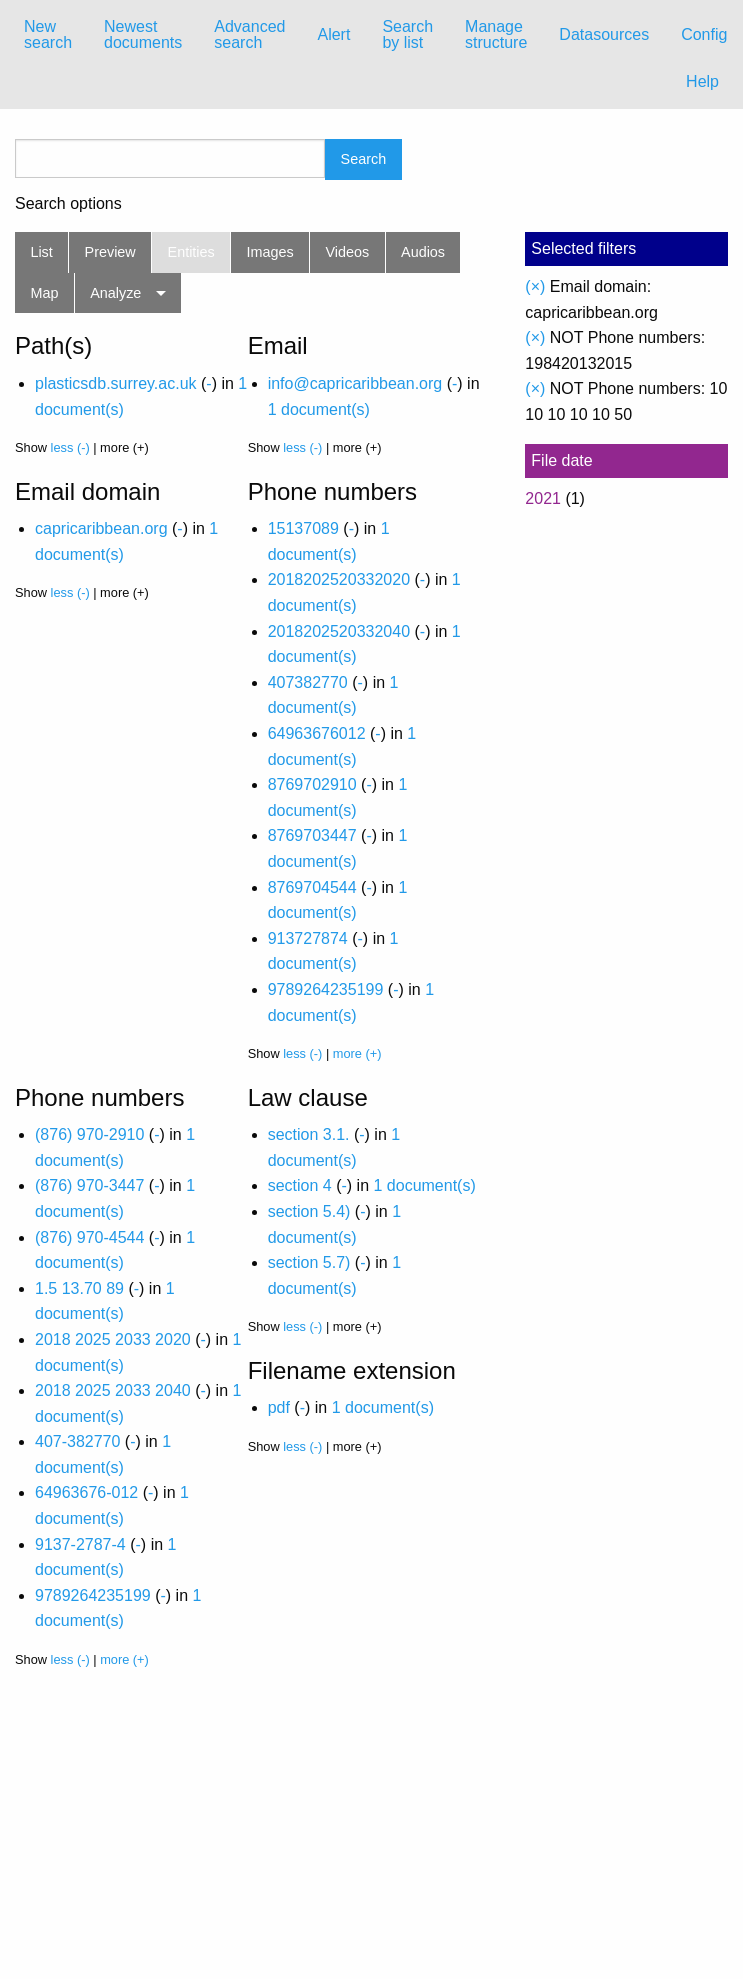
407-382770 (77, 1441)
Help (702, 81)
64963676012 (317, 733)
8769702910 (312, 784)
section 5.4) (309, 1211)
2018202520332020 (339, 579)
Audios (423, 252)
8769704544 (312, 887)
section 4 (300, 1185)
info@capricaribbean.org (355, 383)
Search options (68, 204)
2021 (543, 498)
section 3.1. (309, 1134)
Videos (348, 252)
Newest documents (143, 34)
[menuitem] (48, 35)
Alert (333, 34)
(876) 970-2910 (89, 1134)
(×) (535, 286)
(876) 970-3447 (89, 1185)
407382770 (308, 682)
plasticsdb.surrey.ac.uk (116, 383)
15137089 (303, 528)
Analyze (115, 293)
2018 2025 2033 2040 (113, 1390)
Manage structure (496, 34)
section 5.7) (309, 1262)
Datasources (604, 34)
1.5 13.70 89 (79, 1288)
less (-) (70, 447)
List (41, 252)
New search (48, 34)
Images (270, 252)
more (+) (357, 1053)
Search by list (407, 34)
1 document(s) (319, 409)
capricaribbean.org (101, 528)
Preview (110, 252)
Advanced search (249, 34)
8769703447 (312, 835)
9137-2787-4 (80, 1544)
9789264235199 (326, 989)
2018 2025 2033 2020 (113, 1339)
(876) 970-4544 (89, 1237)
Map (44, 293)
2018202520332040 (339, 631)
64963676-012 (86, 1492)
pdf (279, 1407)
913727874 (308, 938)
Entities (191, 252)
